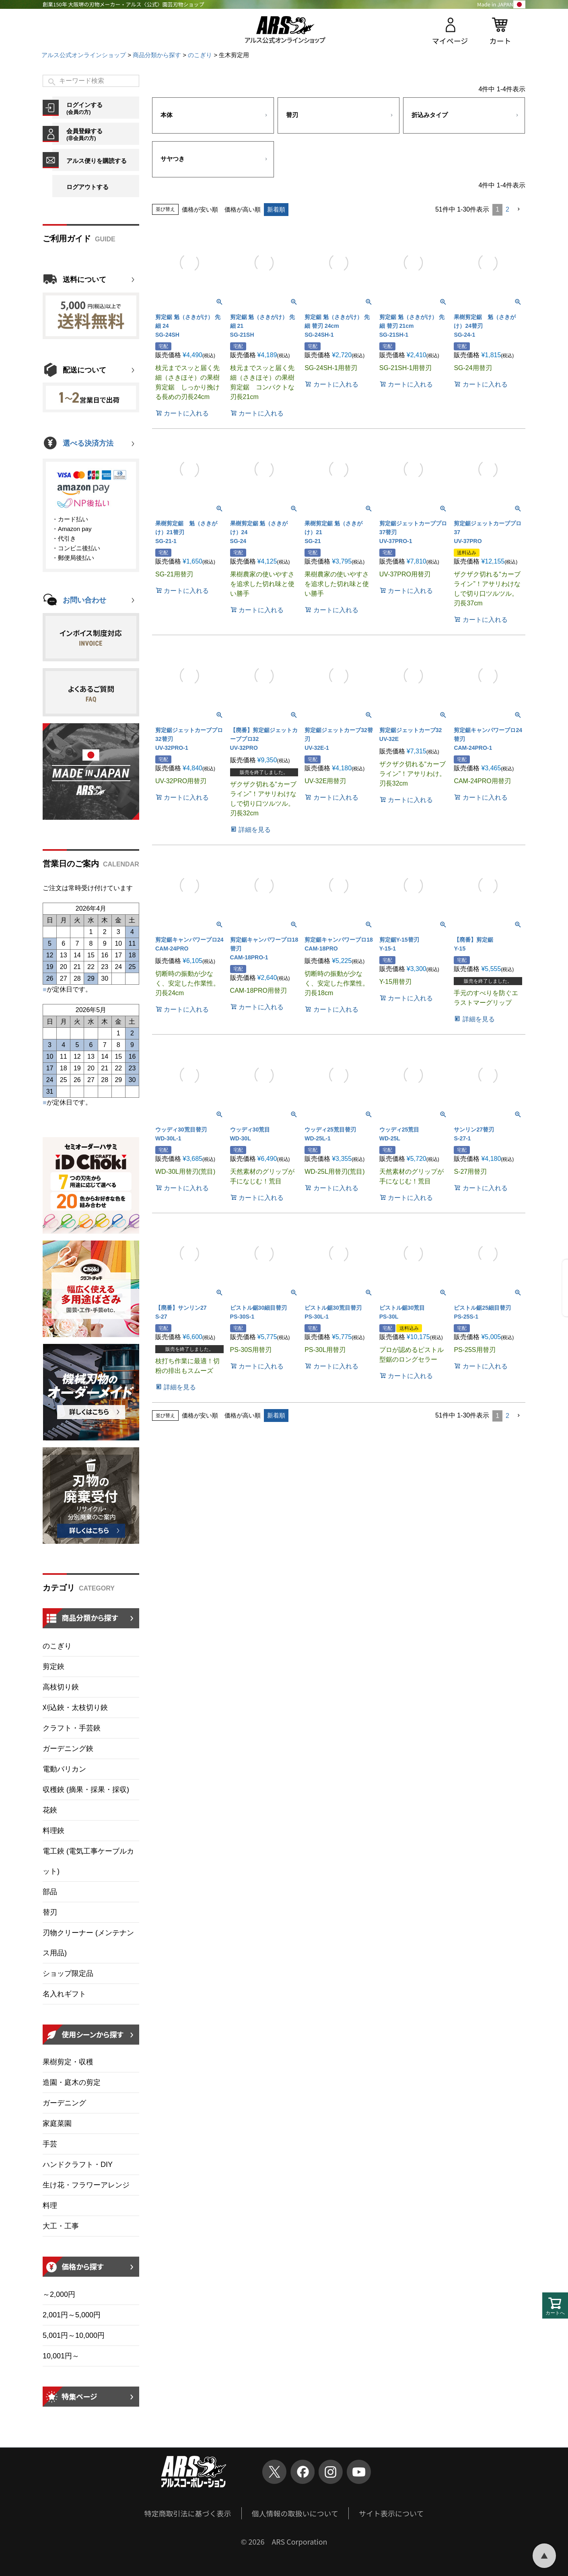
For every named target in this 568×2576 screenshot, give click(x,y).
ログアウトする (87, 186)
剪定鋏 (53, 1666)
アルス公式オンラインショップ (83, 54)
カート (500, 40)
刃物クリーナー (88, 1943)
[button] (518, 209)
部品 (50, 1892)
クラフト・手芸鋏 (72, 1728)
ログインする (102, 108)
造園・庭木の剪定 (72, 2082)
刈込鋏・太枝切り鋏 (75, 1708)
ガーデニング (64, 2103)
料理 (50, 2206)
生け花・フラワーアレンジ (86, 2185)
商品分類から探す (157, 54)
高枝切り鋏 (61, 1687)
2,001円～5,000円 (72, 2315)
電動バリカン (64, 1769)
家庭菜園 (57, 2123)
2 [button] (507, 209)
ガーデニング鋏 (68, 1749)
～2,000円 (59, 2294)
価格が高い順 (242, 209)
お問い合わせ (84, 600)
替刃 (50, 1912)
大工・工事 (61, 2226)
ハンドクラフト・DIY (78, 2164)
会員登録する (102, 134)
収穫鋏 (86, 1790)
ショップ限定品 (68, 1973)
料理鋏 (53, 1831)
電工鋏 (88, 1861)
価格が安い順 (200, 209)
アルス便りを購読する (96, 160)
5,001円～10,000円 (74, 2335)
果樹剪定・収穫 (68, 2062)
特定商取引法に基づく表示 (187, 2513)
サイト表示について (391, 2513)
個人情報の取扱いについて (295, 2513)
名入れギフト (64, 1994)
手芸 (50, 2144)
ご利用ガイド (67, 238)
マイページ (450, 40)
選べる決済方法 (88, 443)
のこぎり (200, 54)
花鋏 (50, 1810)
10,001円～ (61, 2356)
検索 (52, 82)
